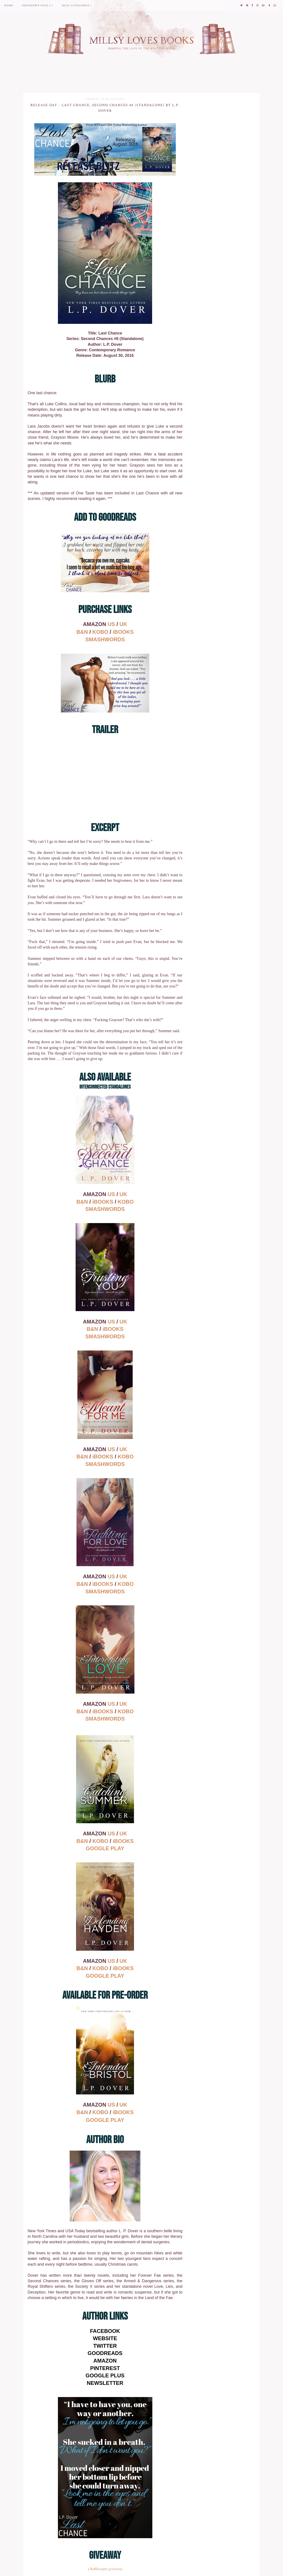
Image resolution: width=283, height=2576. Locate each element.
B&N (82, 632)
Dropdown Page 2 (36, 5)
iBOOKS (123, 632)
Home (8, 5)
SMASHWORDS (105, 1209)
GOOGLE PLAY (105, 1848)
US (111, 624)
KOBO (100, 632)
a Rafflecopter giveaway (105, 2568)
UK (123, 624)
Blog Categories (75, 5)
